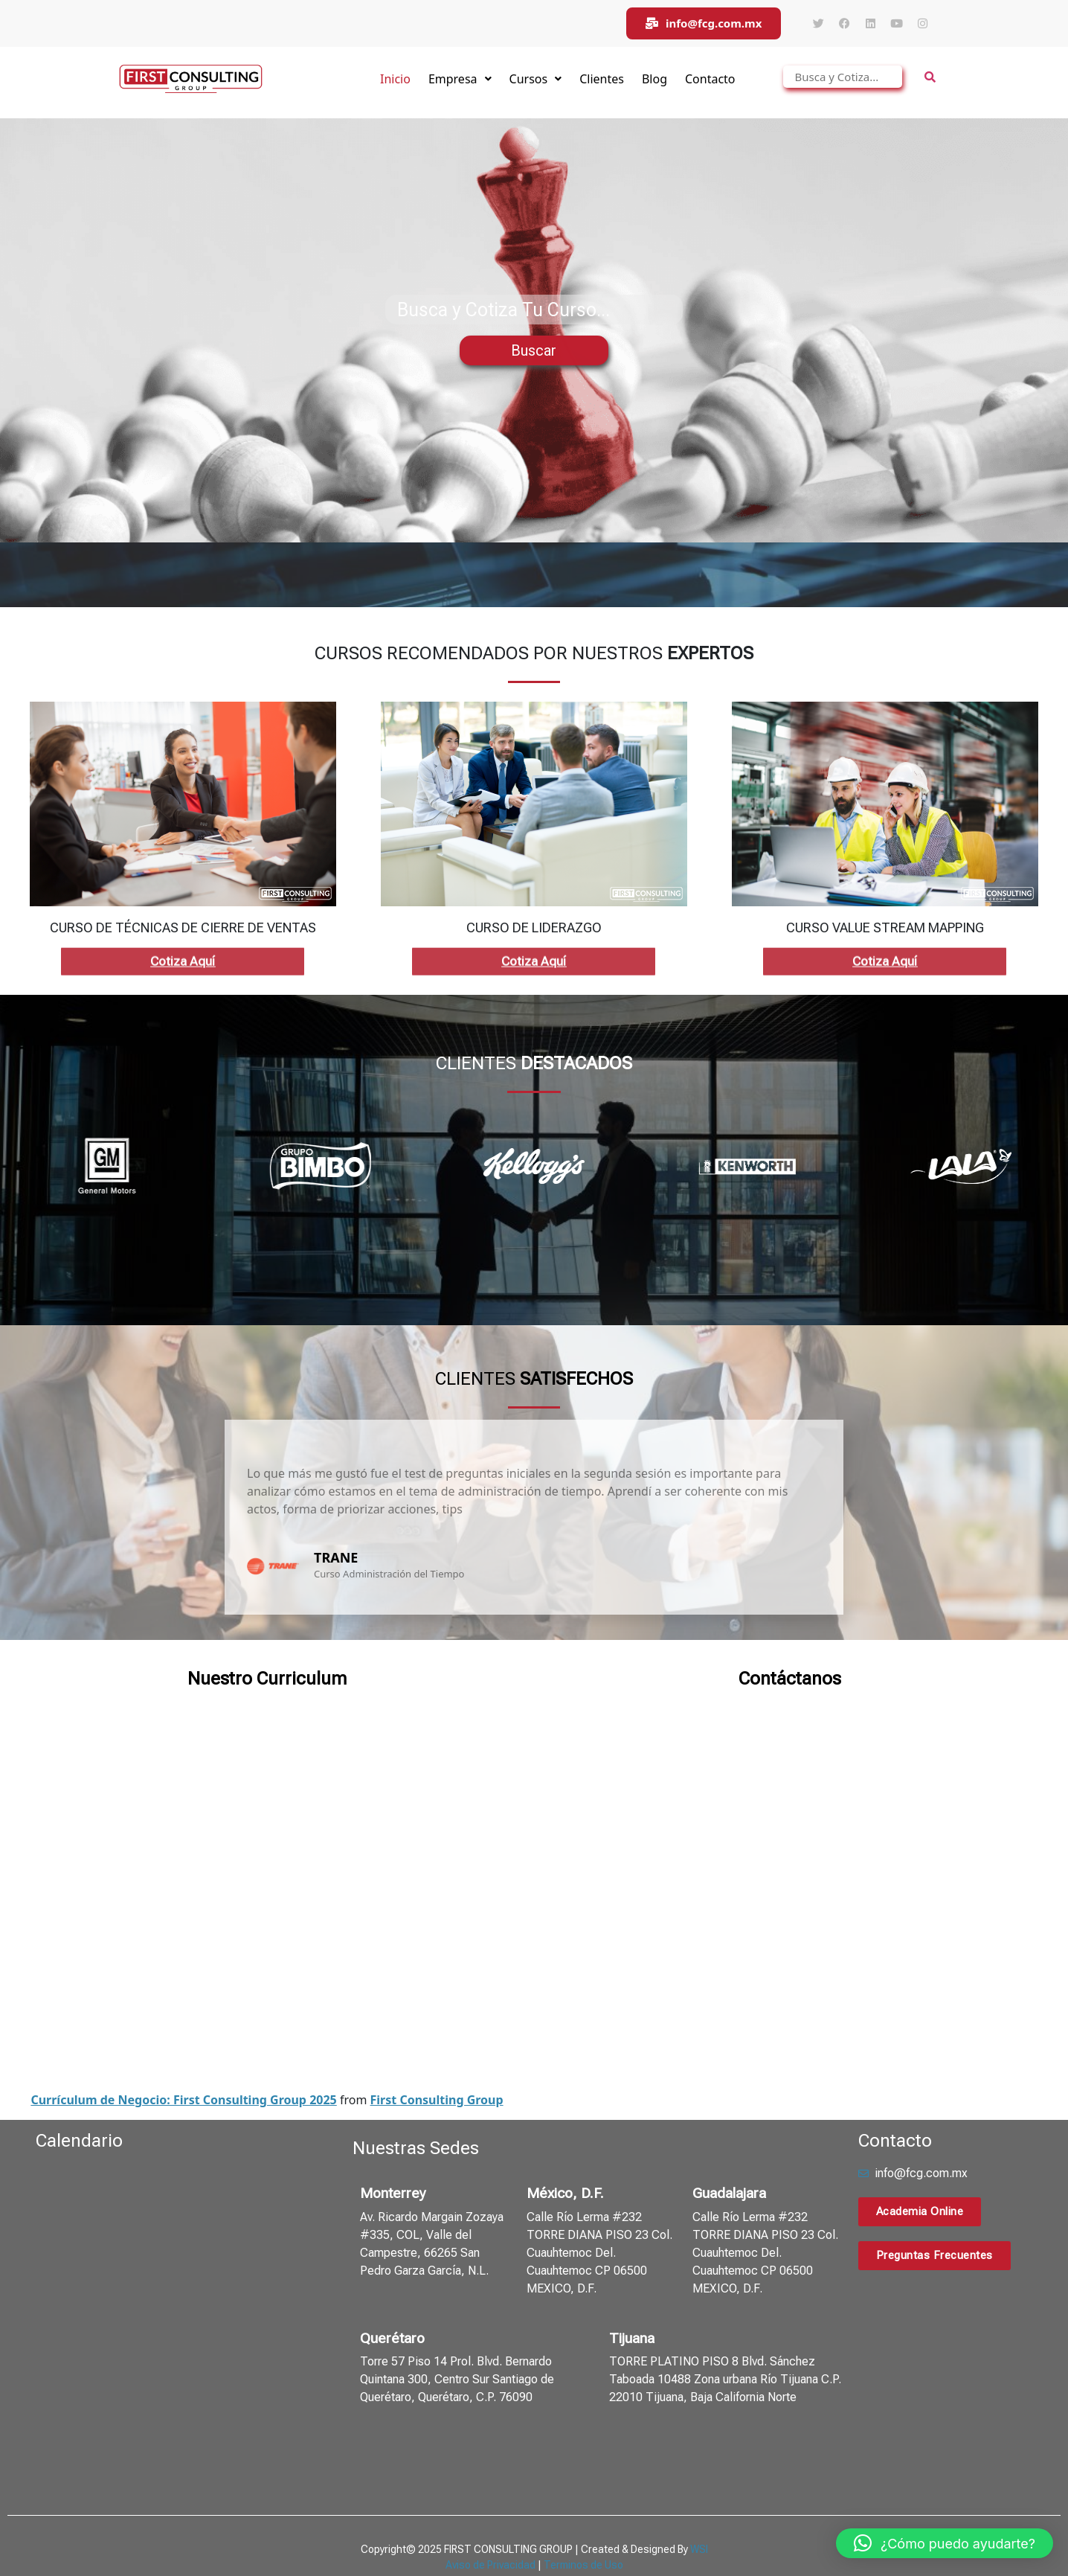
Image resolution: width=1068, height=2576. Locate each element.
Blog (654, 79)
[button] (944, 2543)
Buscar (533, 350)
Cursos (535, 79)
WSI (699, 2507)
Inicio (395, 79)
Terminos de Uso (583, 2522)
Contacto (710, 79)
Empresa (460, 79)
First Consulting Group (437, 2057)
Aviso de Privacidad (490, 2522)
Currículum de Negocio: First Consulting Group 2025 (183, 2057)
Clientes (601, 79)
